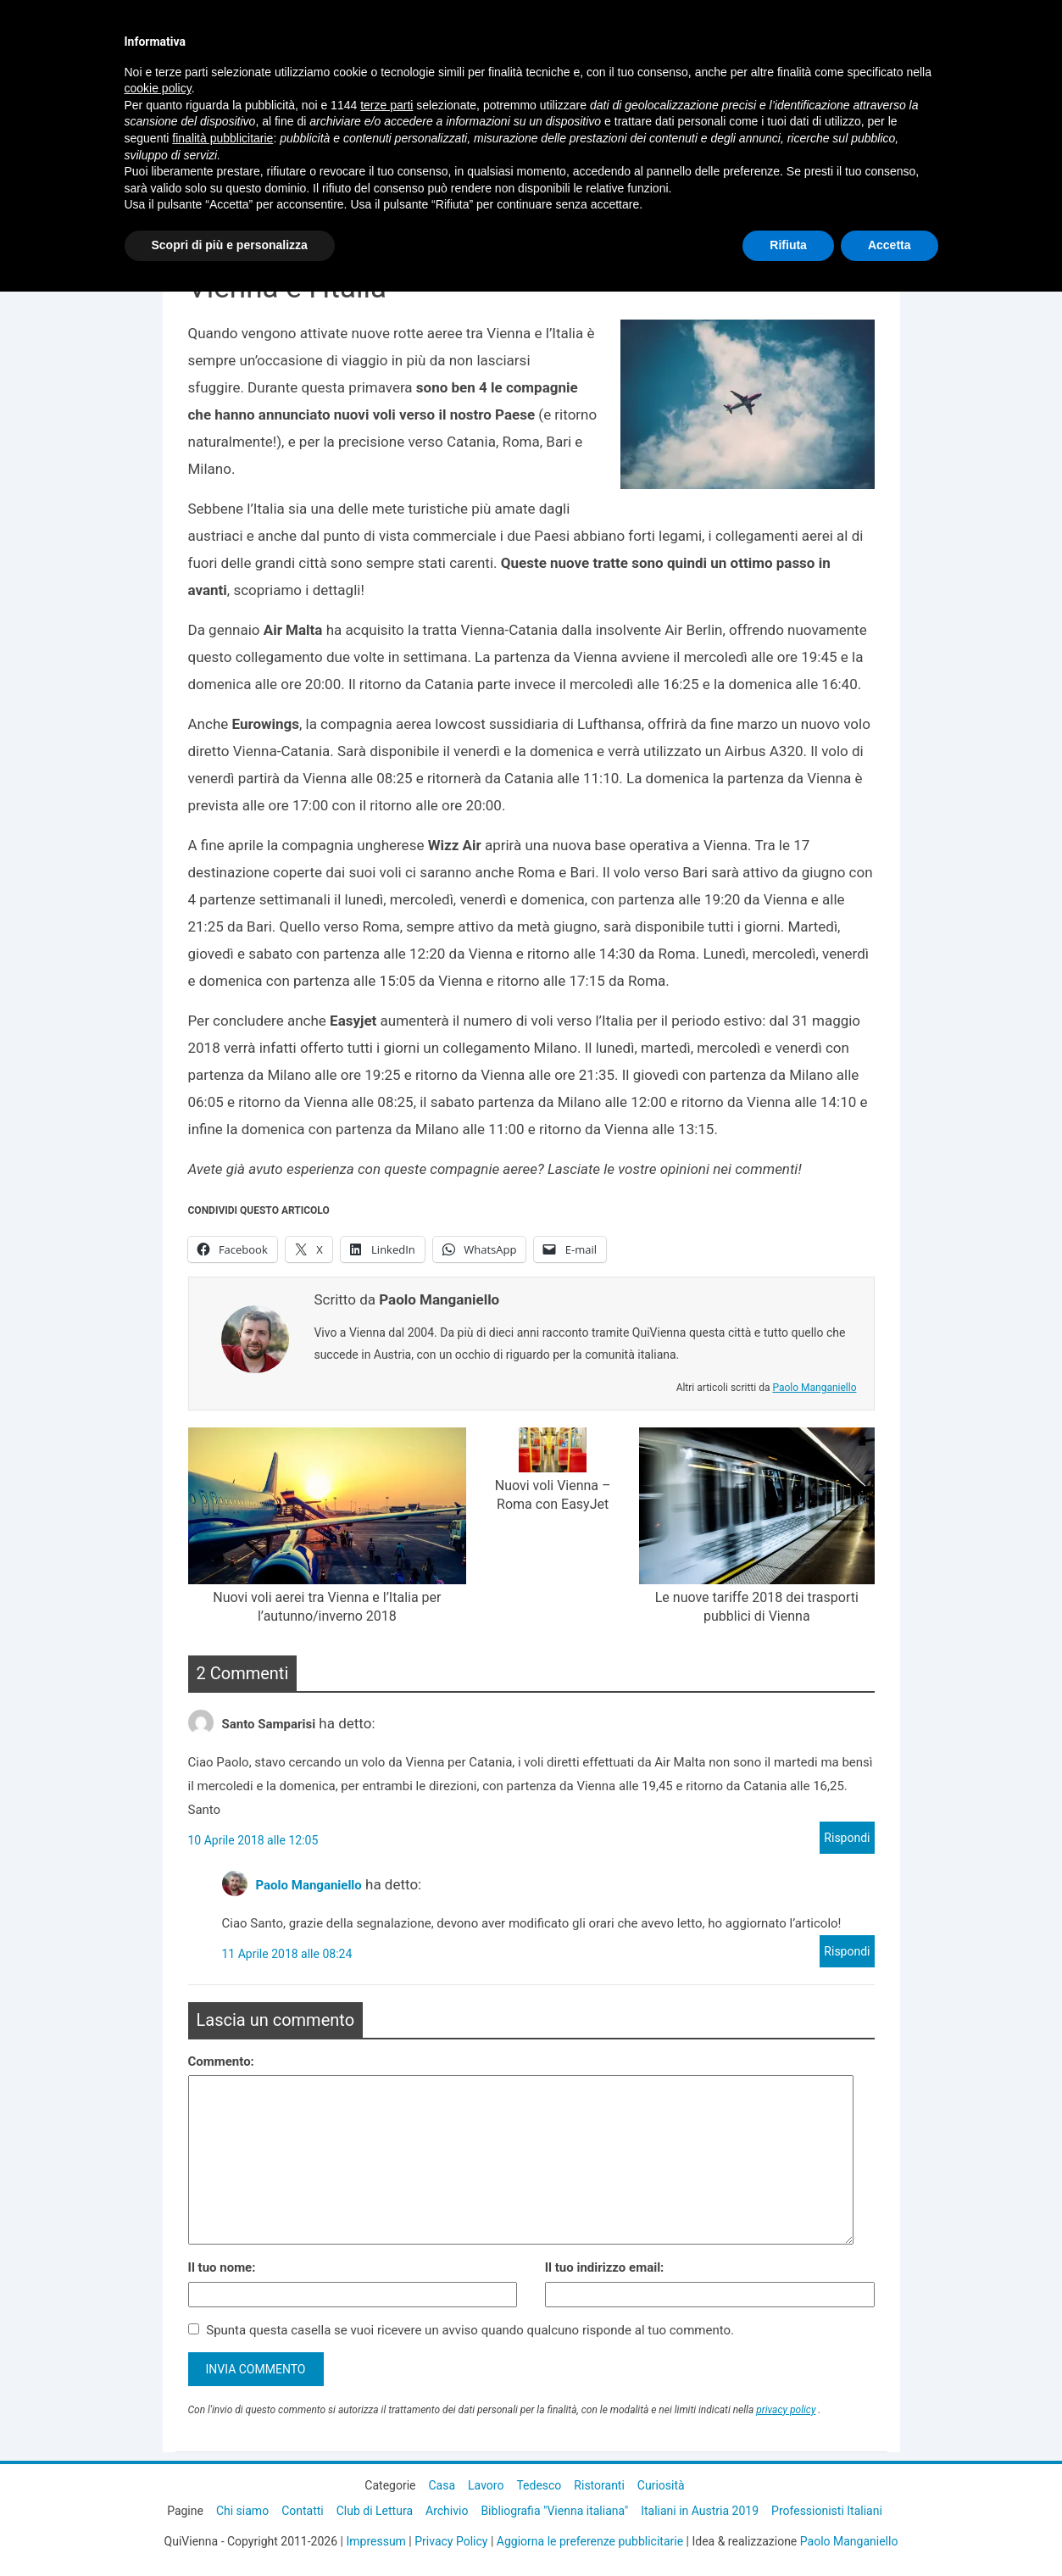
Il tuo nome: (222, 2267)
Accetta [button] (889, 245)
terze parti (386, 105)
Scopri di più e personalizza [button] (230, 245)
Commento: (221, 2061)
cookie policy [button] (158, 88)
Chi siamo (242, 2511)
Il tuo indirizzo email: (604, 2267)
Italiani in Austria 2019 (700, 2511)
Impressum (375, 2541)
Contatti (302, 2511)
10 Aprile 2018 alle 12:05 (253, 1840)
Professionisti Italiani (826, 2511)
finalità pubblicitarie (222, 138)
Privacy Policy (450, 2541)
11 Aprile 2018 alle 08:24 (287, 1954)
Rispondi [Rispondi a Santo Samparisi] (847, 1837)
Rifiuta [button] (788, 245)
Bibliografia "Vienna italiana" (554, 2511)
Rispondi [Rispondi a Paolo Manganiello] (847, 1951)
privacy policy (785, 2410)
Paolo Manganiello (814, 1388)
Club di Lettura (374, 2511)
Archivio (446, 2511)
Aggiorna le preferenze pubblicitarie (590, 2541)
